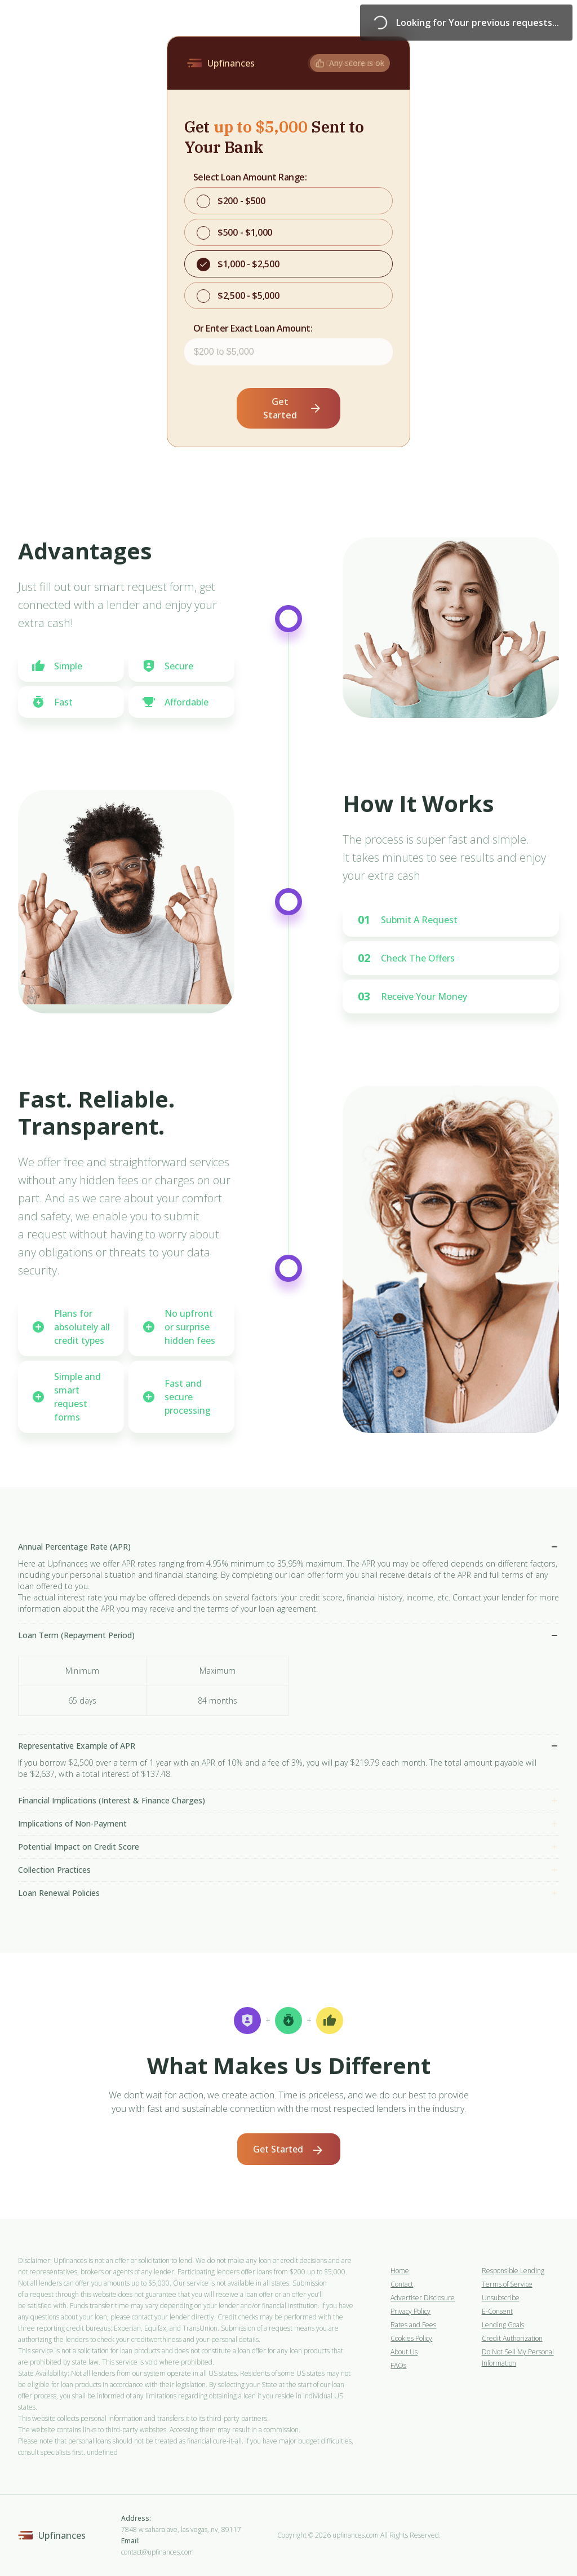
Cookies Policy (411, 2338)
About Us (404, 2352)
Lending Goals (503, 2325)
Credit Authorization (512, 2338)
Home (399, 2270)
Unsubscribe (501, 2297)
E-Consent (497, 2311)
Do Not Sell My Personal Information (518, 2357)
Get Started (292, 408)
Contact (401, 2284)
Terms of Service (507, 2284)
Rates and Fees (413, 2325)
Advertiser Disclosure (422, 2297)
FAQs (398, 2365)
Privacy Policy (410, 2311)
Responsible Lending (513, 2270)
